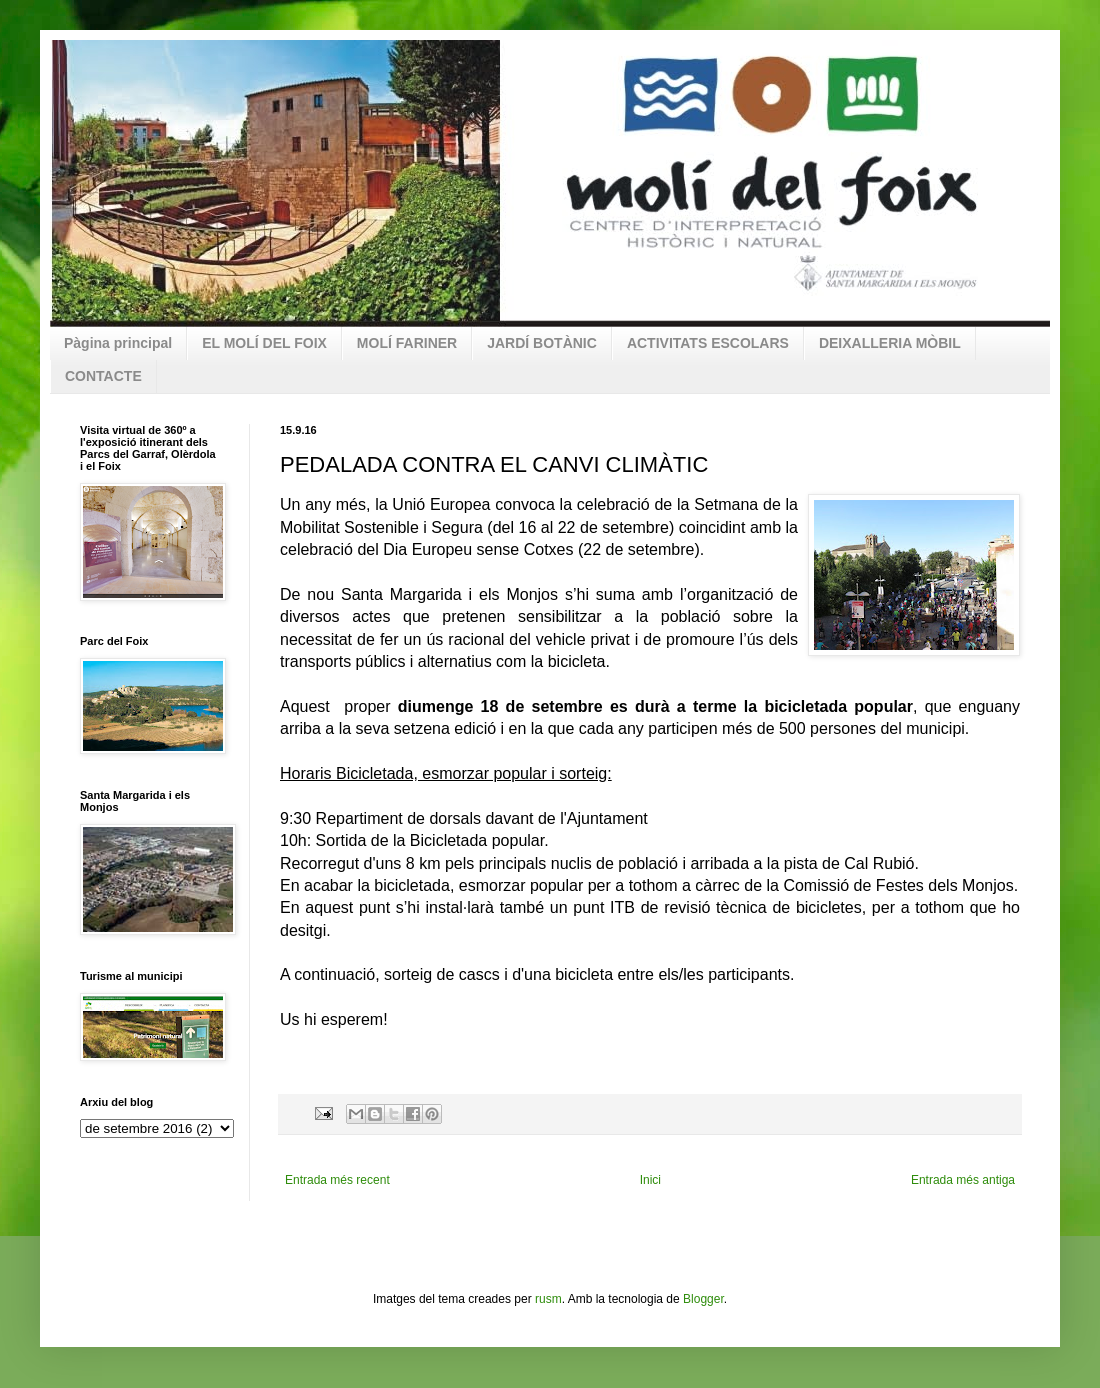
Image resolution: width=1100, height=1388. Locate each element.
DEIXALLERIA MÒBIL (890, 343)
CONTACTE (103, 376)
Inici (650, 1180)
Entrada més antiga (963, 1180)
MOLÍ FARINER (407, 343)
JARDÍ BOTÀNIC (542, 343)
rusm (548, 1299)
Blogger (703, 1299)
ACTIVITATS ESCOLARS (708, 343)
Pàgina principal (118, 343)
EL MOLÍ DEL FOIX (264, 343)
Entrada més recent (337, 1180)
